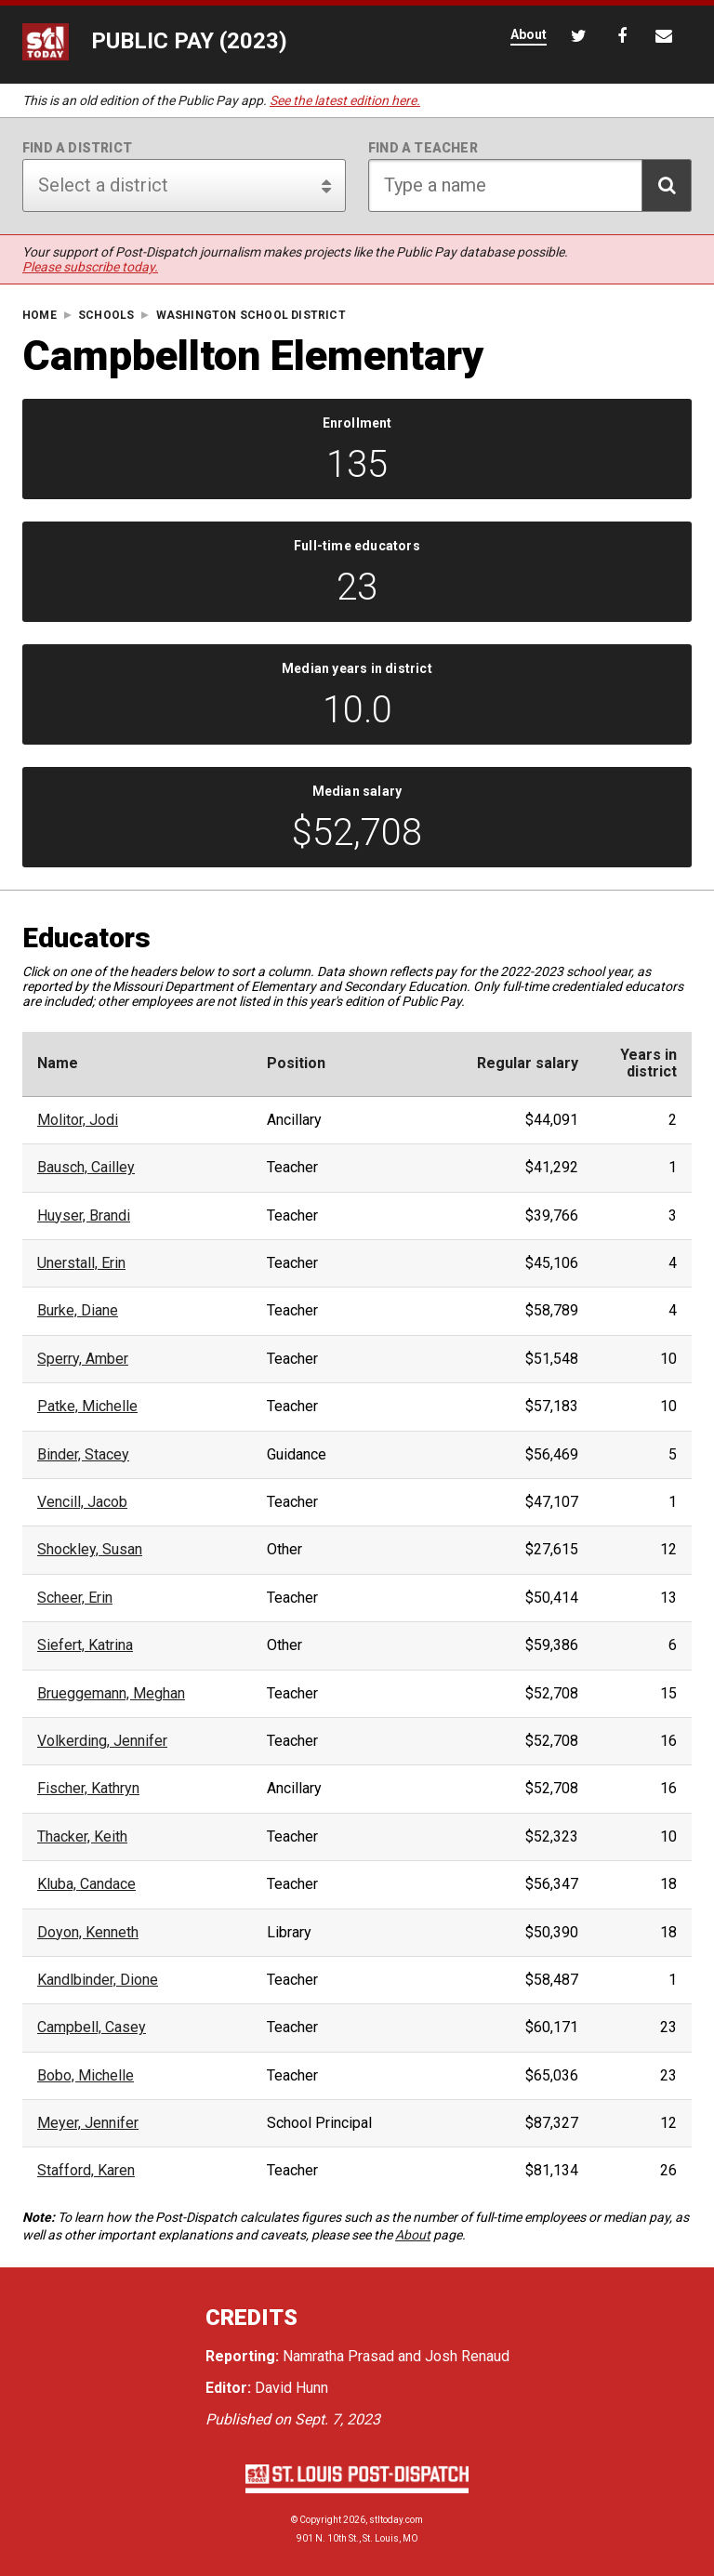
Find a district (77, 147)
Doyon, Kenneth (88, 1932)
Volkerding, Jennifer (102, 1741)
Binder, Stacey (83, 1455)
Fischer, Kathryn (88, 1788)
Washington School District (251, 316)
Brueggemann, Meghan (111, 1693)
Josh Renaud (467, 2356)
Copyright (320, 2520)
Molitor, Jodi (77, 1120)
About (412, 2234)
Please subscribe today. (90, 266)
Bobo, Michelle (85, 2075)
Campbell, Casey (91, 2027)
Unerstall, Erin (81, 1263)
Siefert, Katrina (85, 1645)
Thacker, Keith (82, 1837)
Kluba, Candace (86, 1884)
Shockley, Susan (89, 1549)
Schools (106, 316)
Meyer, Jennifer (88, 2123)
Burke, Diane (77, 1310)
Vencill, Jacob (82, 1502)
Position (296, 1063)
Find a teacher (423, 147)
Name (57, 1063)
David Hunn (291, 2388)
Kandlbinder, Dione (97, 1980)
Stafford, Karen (86, 2170)
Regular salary (527, 1063)
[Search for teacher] (530, 185)
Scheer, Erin (74, 1598)
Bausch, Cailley (86, 1167)
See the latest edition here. (345, 100)
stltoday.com (396, 2520)
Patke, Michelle (87, 1406)
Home (39, 316)
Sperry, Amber (82, 1359)
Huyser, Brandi (83, 1216)
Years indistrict (648, 1063)
